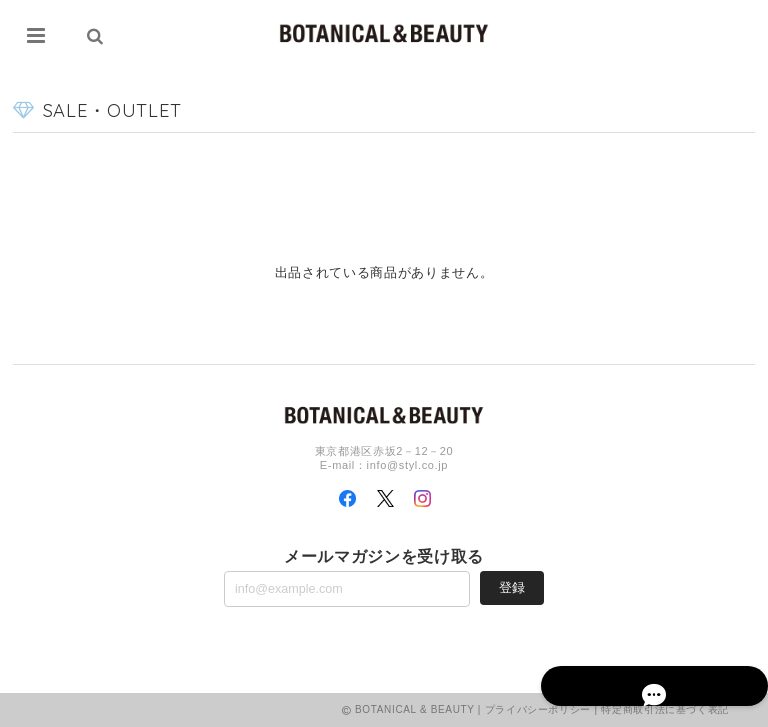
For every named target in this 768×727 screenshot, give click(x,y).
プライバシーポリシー (538, 709)
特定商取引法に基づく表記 (665, 709)
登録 (512, 587)
